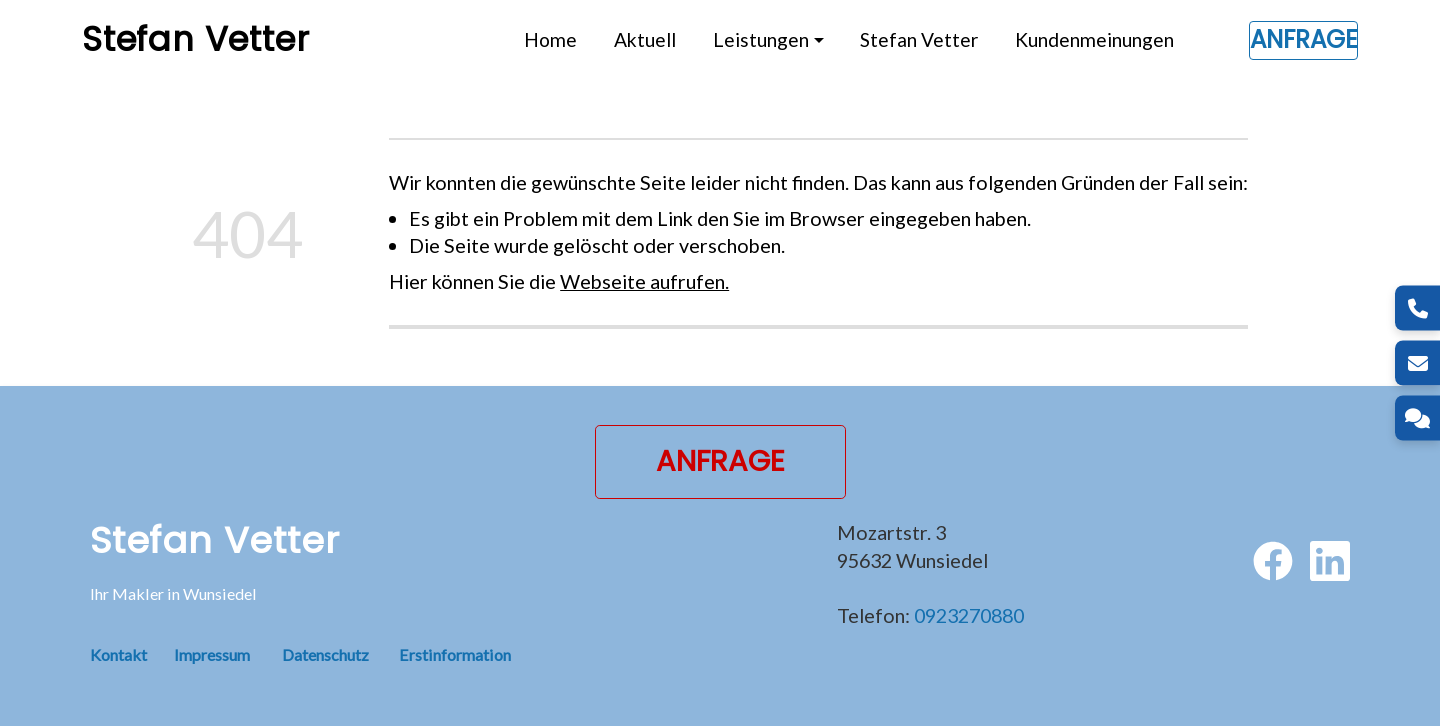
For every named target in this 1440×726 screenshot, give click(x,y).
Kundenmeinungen (1094, 39)
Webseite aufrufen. (644, 281)
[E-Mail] (1417, 363)
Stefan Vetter (919, 39)
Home (550, 39)
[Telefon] (1417, 308)
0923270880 (969, 615)
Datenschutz (325, 654)
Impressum (212, 654)
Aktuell (645, 39)
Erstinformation (455, 654)
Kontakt (132, 654)
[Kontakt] (1417, 418)
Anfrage (1303, 39)
